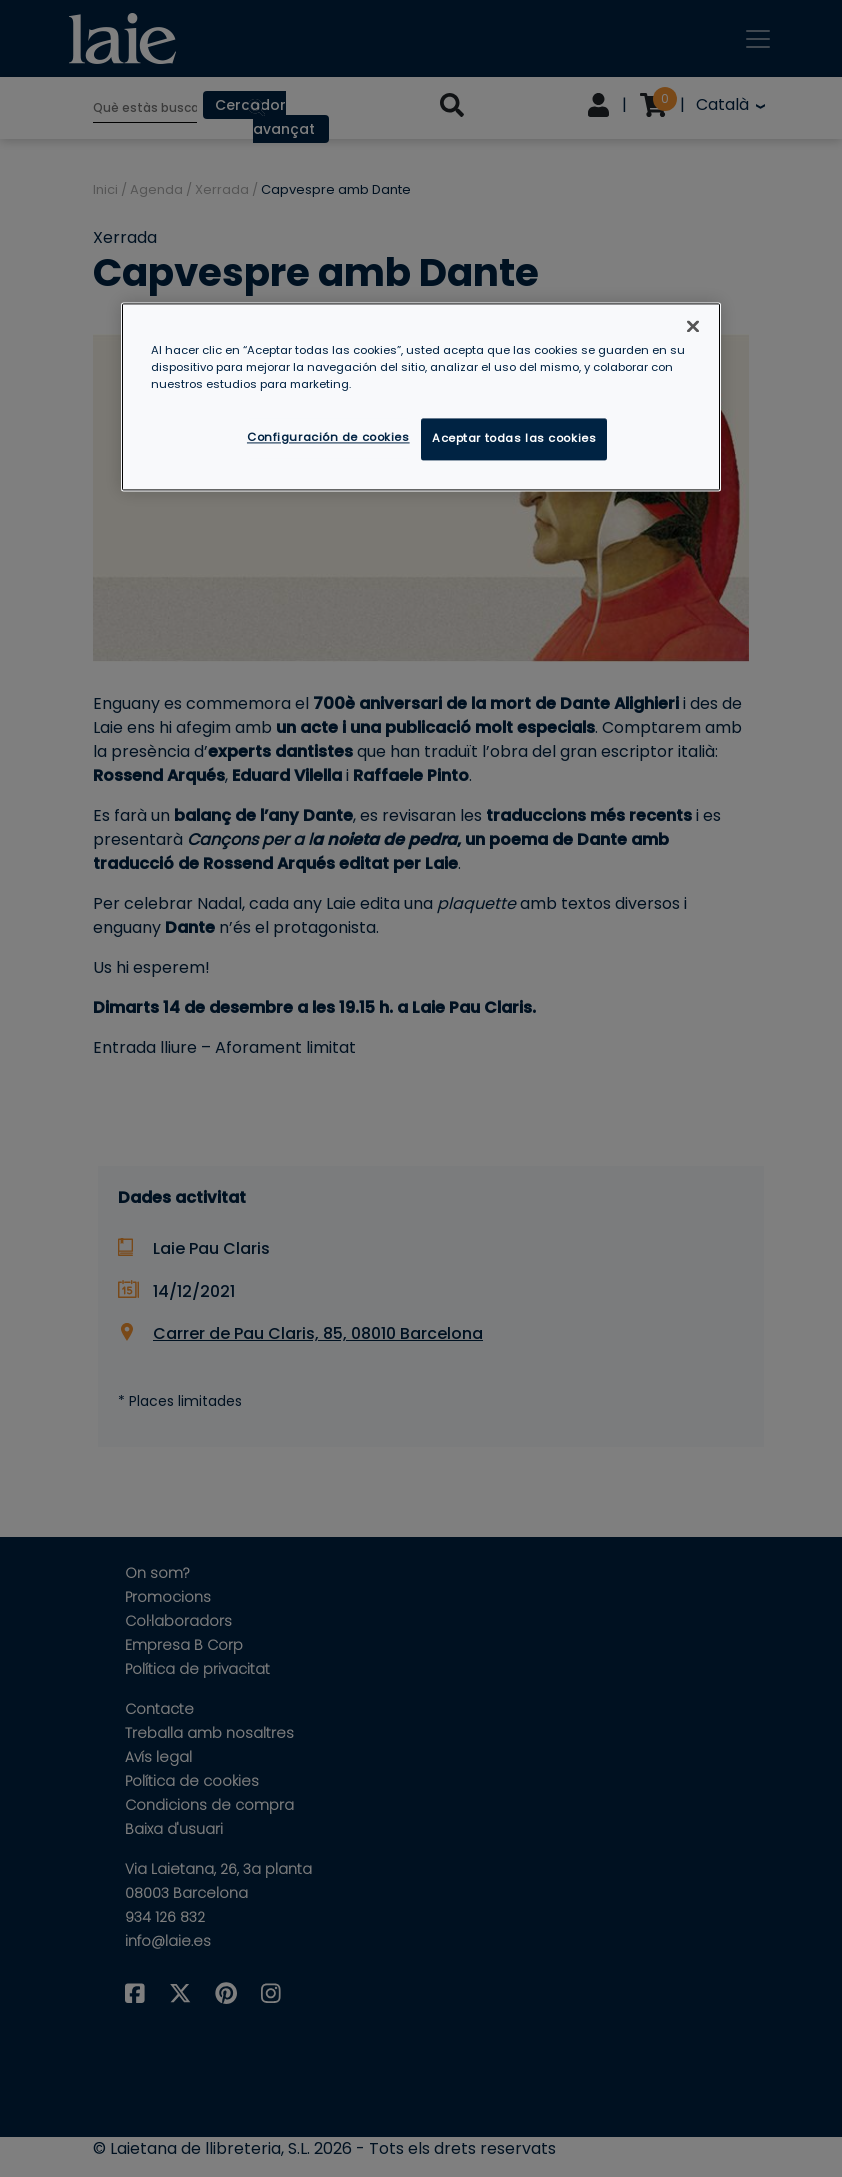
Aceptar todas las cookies (514, 438)
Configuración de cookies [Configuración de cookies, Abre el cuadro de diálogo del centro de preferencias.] (328, 437)
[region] (421, 396)
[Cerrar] (693, 326)
